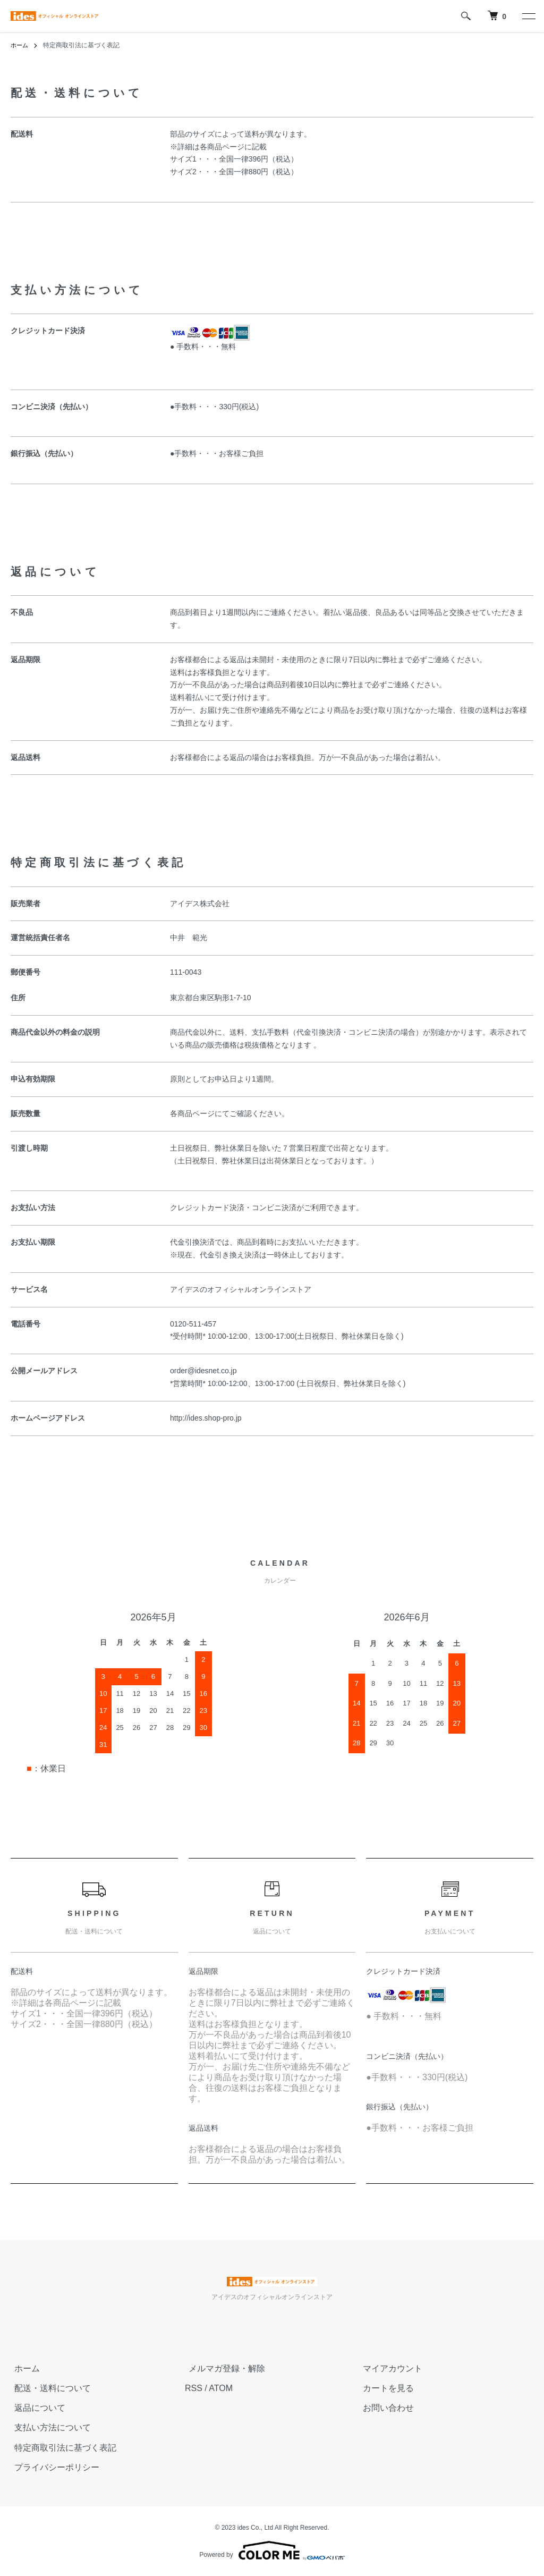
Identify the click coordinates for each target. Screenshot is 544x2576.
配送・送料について (49, 2388)
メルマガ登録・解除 (223, 2368)
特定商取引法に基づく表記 (62, 2447)
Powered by (271, 2550)
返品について (36, 2407)
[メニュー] (528, 16)
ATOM (221, 2388)
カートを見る (384, 2388)
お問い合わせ (384, 2407)
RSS (193, 2388)
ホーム (20, 45)
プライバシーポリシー (53, 2467)
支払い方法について (49, 2427)
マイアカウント (389, 2368)
